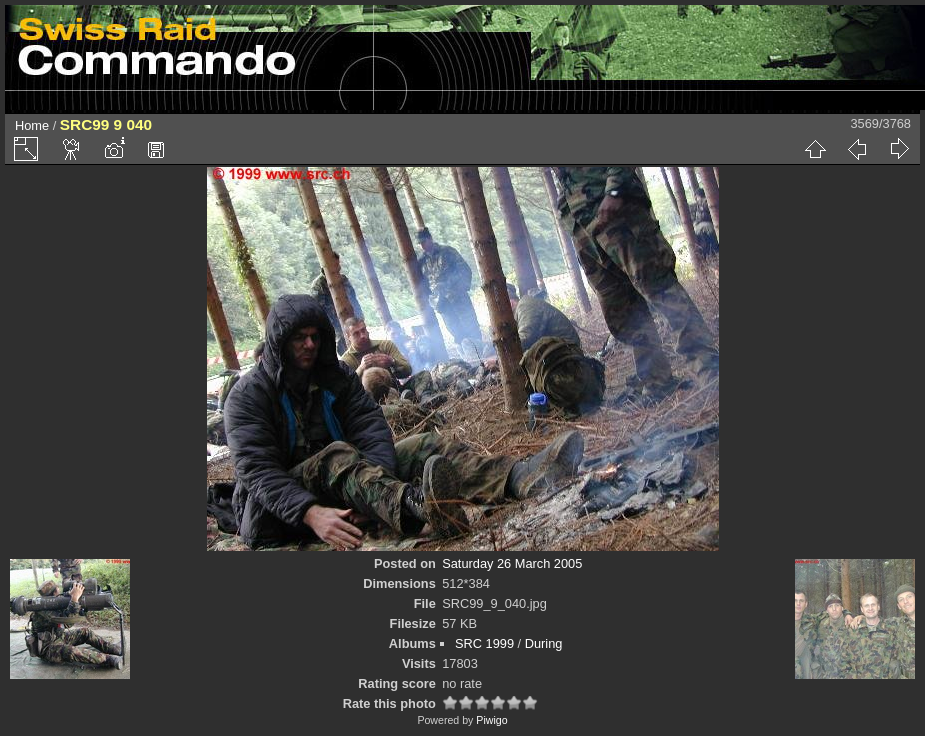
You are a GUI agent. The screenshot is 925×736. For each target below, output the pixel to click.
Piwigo (491, 720)
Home (32, 125)
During (544, 643)
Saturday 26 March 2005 (512, 563)
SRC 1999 (484, 643)
